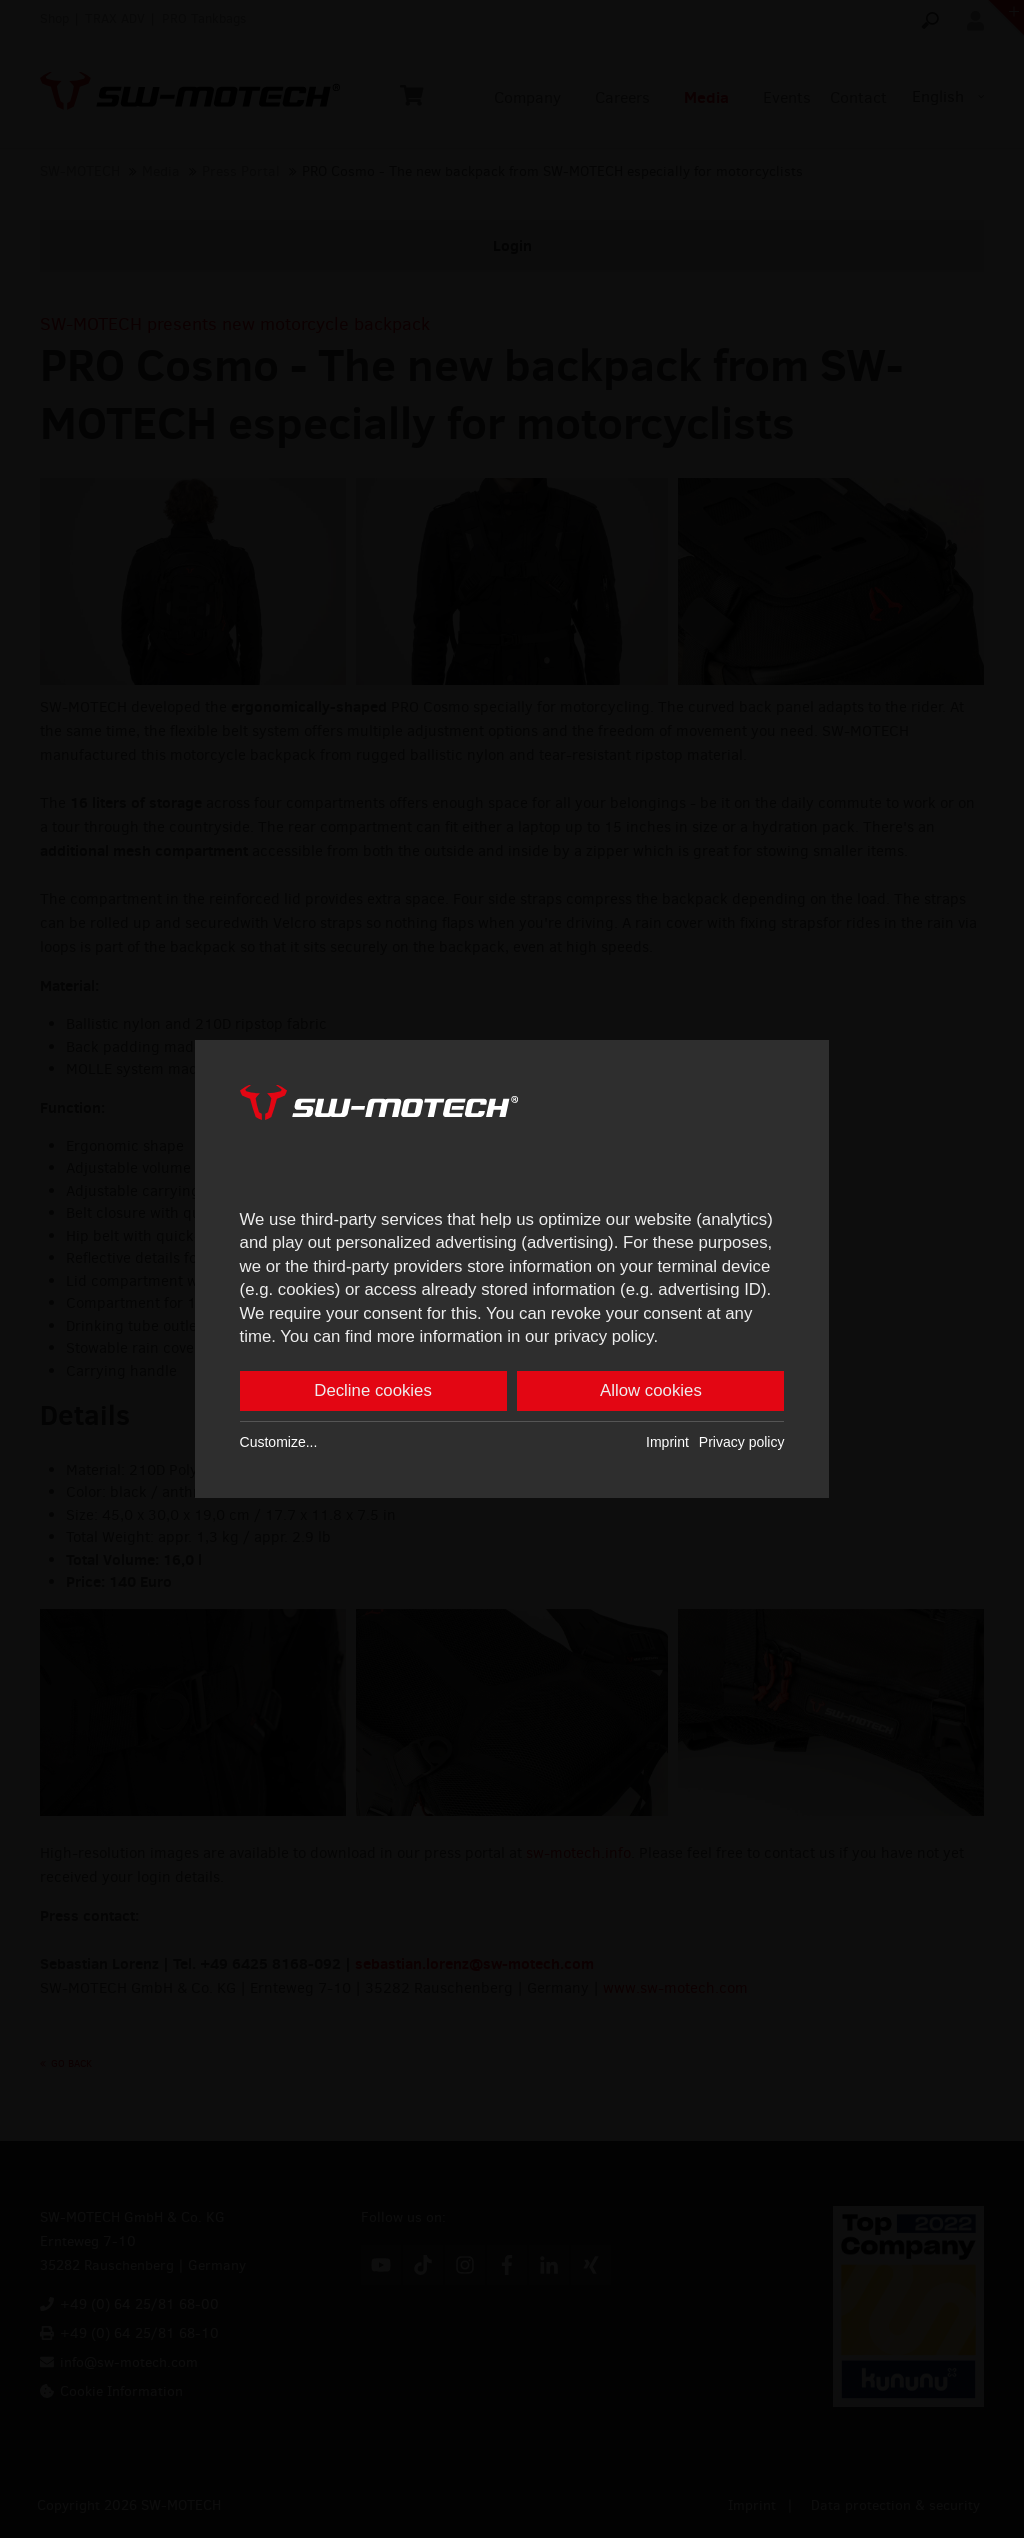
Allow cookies (651, 1393)
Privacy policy (742, 1445)
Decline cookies (373, 1393)
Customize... (279, 1445)
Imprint (667, 1445)
